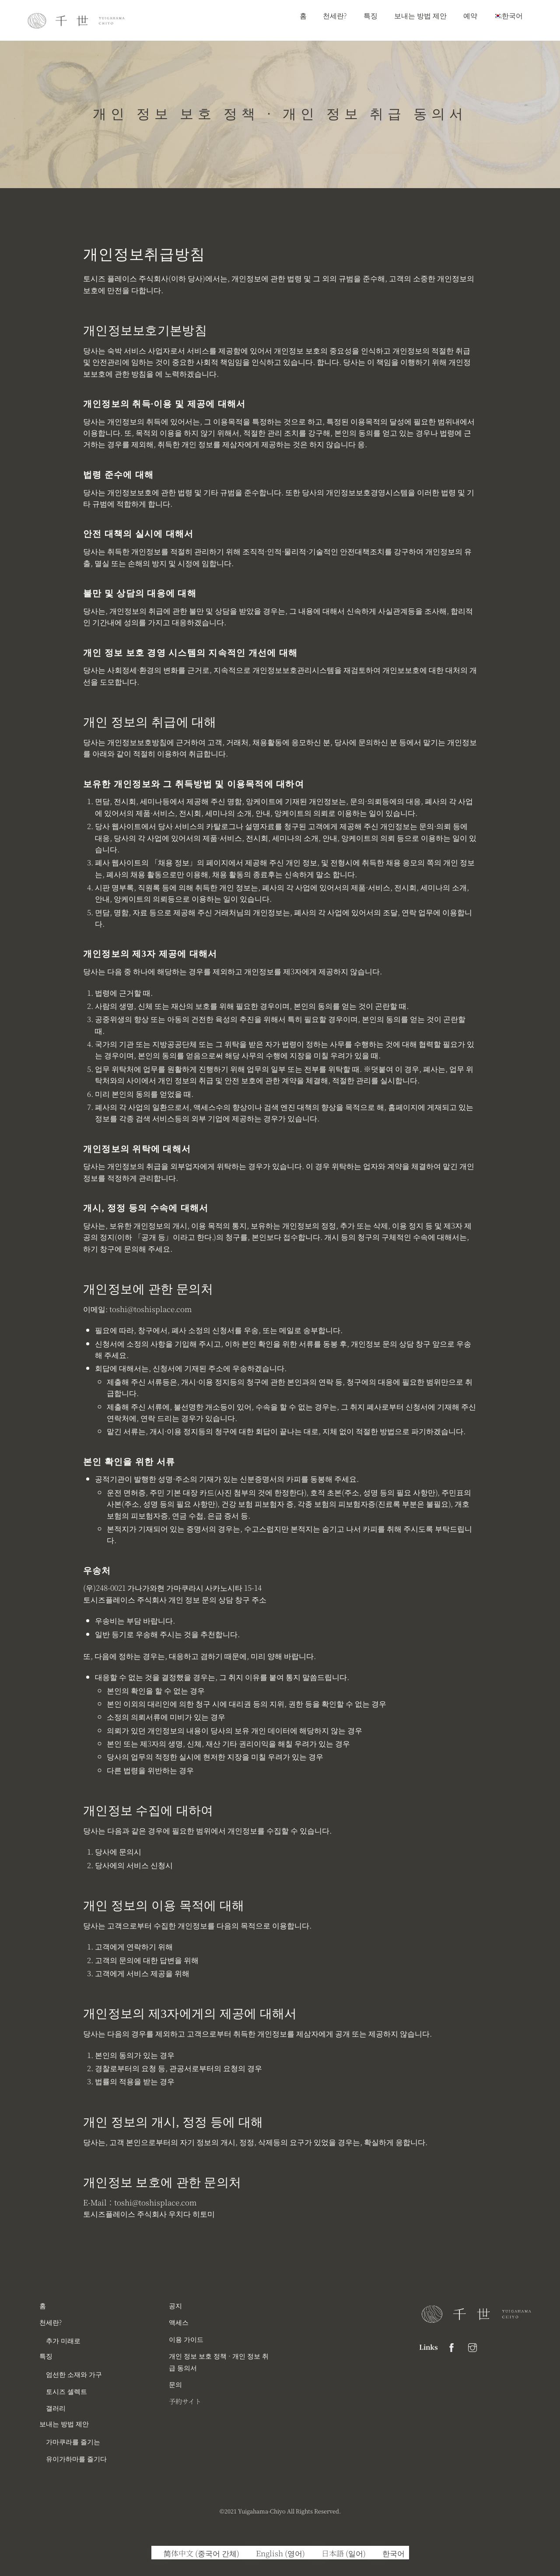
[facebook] (451, 2346)
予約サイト (185, 2401)
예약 (470, 15)
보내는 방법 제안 (420, 15)
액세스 (179, 2322)
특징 (371, 15)
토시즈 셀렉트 (66, 2391)
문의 (175, 2384)
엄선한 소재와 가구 (74, 2374)
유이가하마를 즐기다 (76, 2458)
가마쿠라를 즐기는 (73, 2441)
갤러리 (56, 2407)
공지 (175, 2305)
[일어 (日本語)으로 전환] (339, 2552)
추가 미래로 (63, 2340)
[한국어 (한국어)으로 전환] (389, 2552)
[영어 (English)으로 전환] (276, 2552)
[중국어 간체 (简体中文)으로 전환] (197, 2552)
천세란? (335, 15)
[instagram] (472, 2346)
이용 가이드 (186, 2339)
